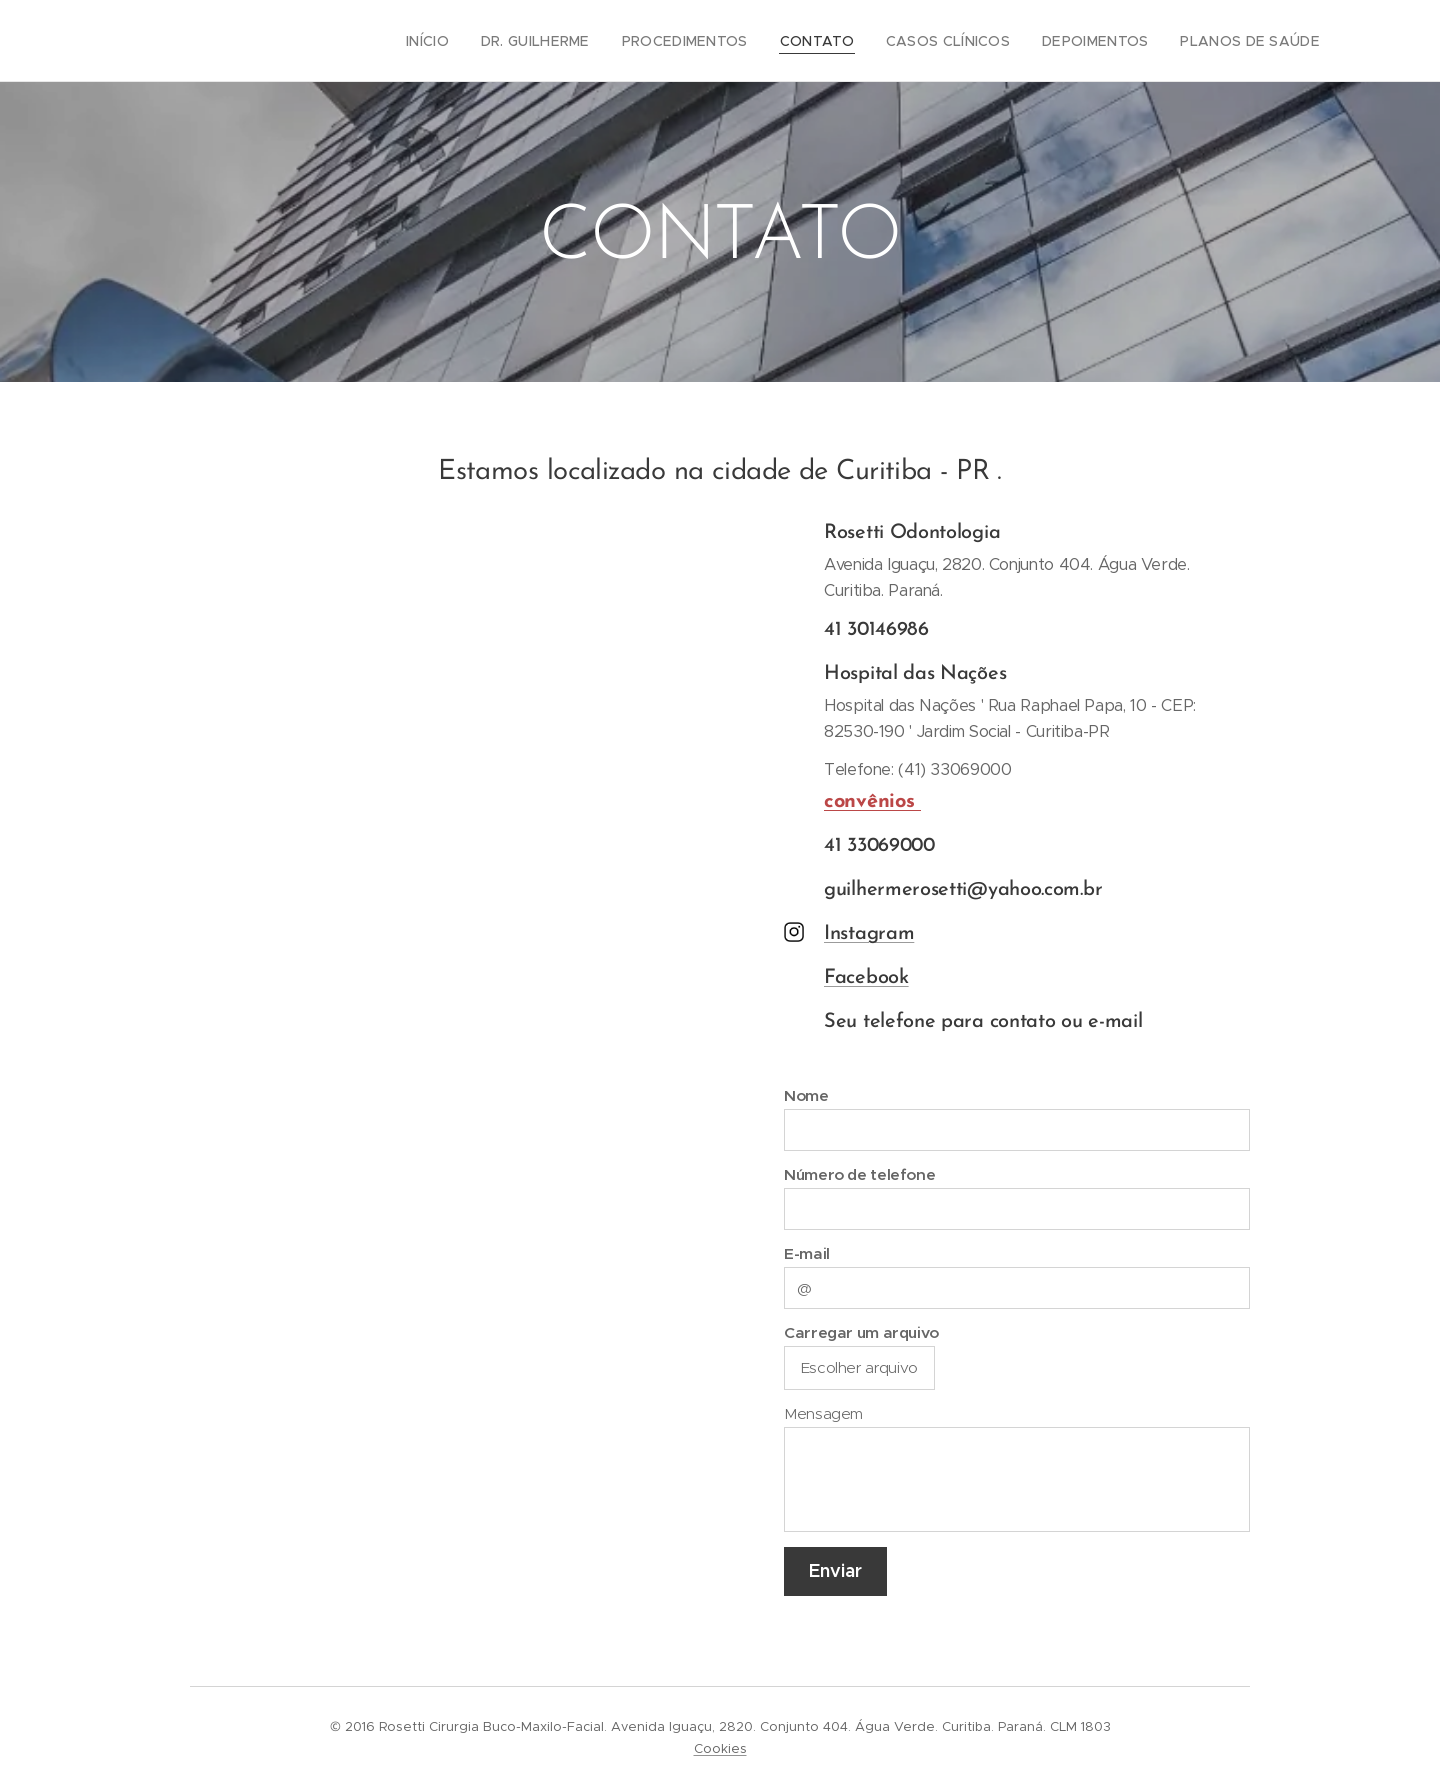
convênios (872, 802)
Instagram (869, 934)
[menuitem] (480, 41)
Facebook (866, 978)
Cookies (720, 1748)
